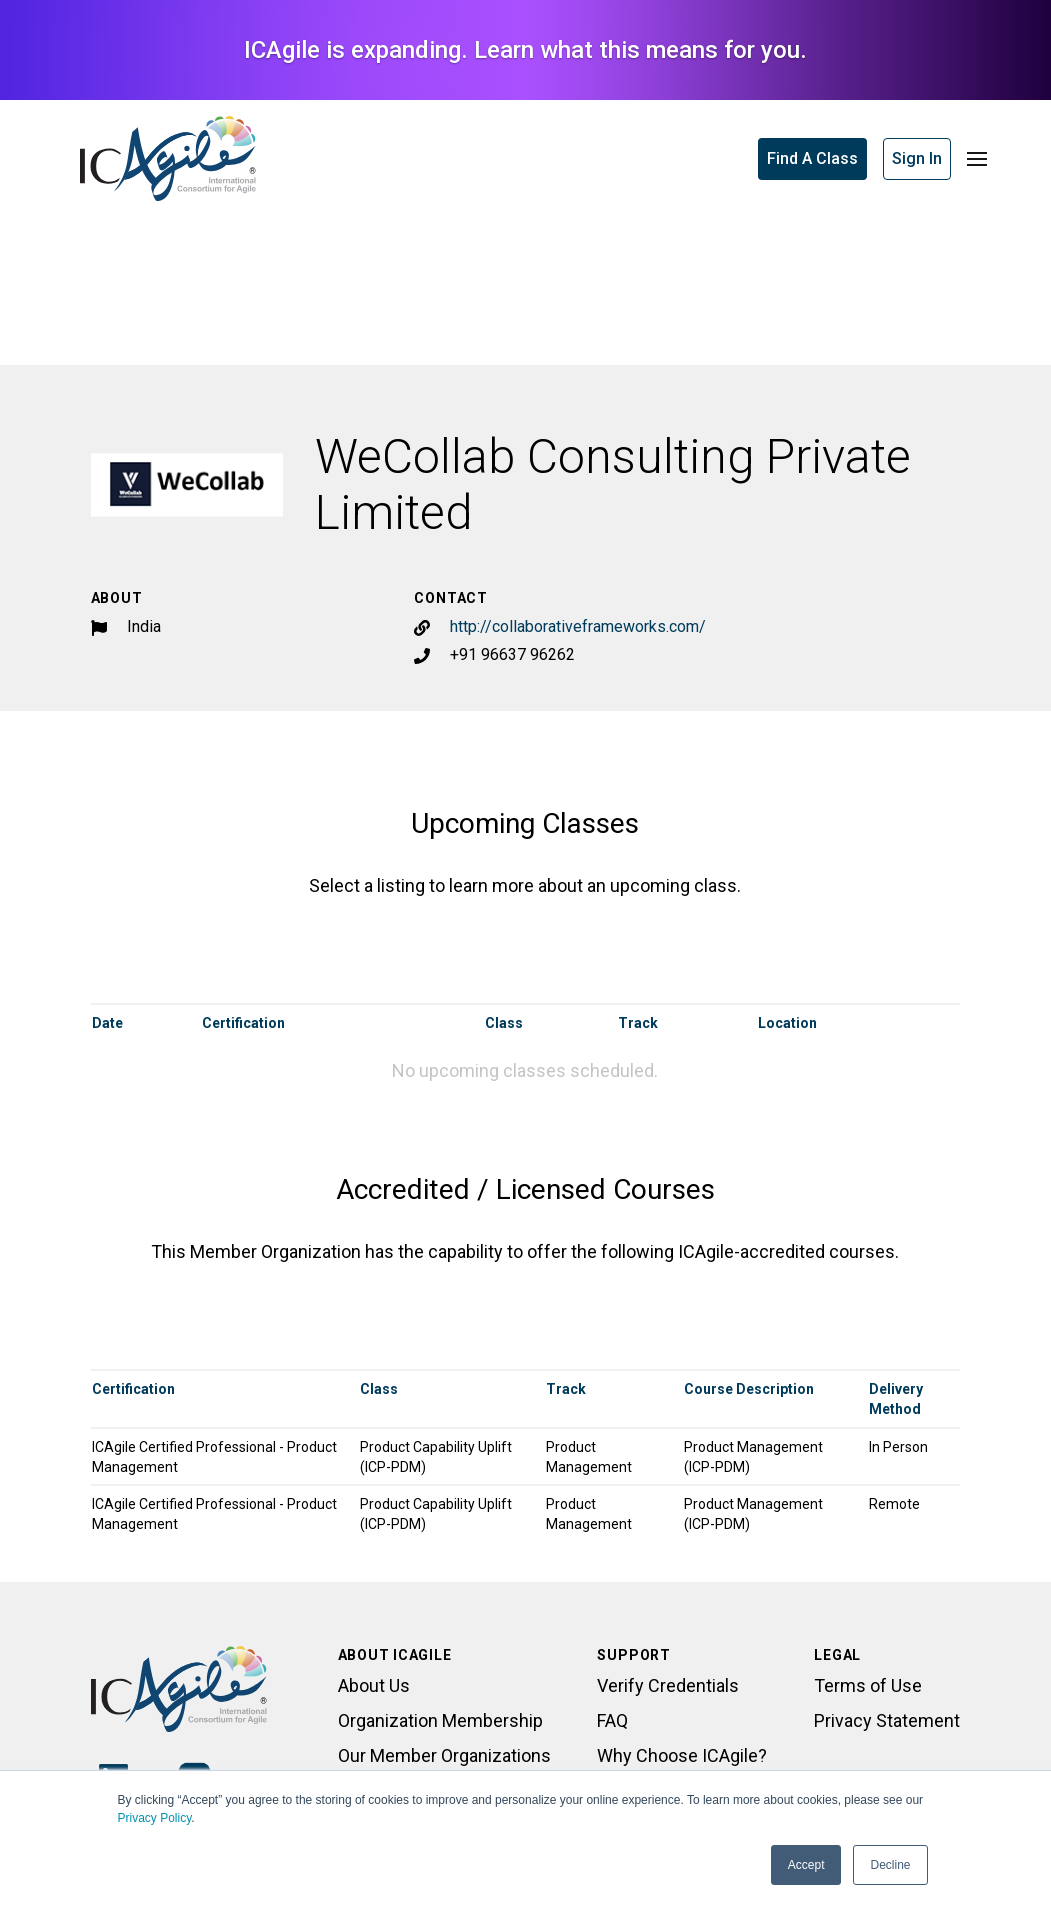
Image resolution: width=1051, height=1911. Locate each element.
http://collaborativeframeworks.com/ (578, 626)
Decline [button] (890, 1865)
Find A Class (812, 158)
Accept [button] (806, 1865)
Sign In (917, 158)
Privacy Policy (155, 1818)
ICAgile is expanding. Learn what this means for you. (525, 50)
